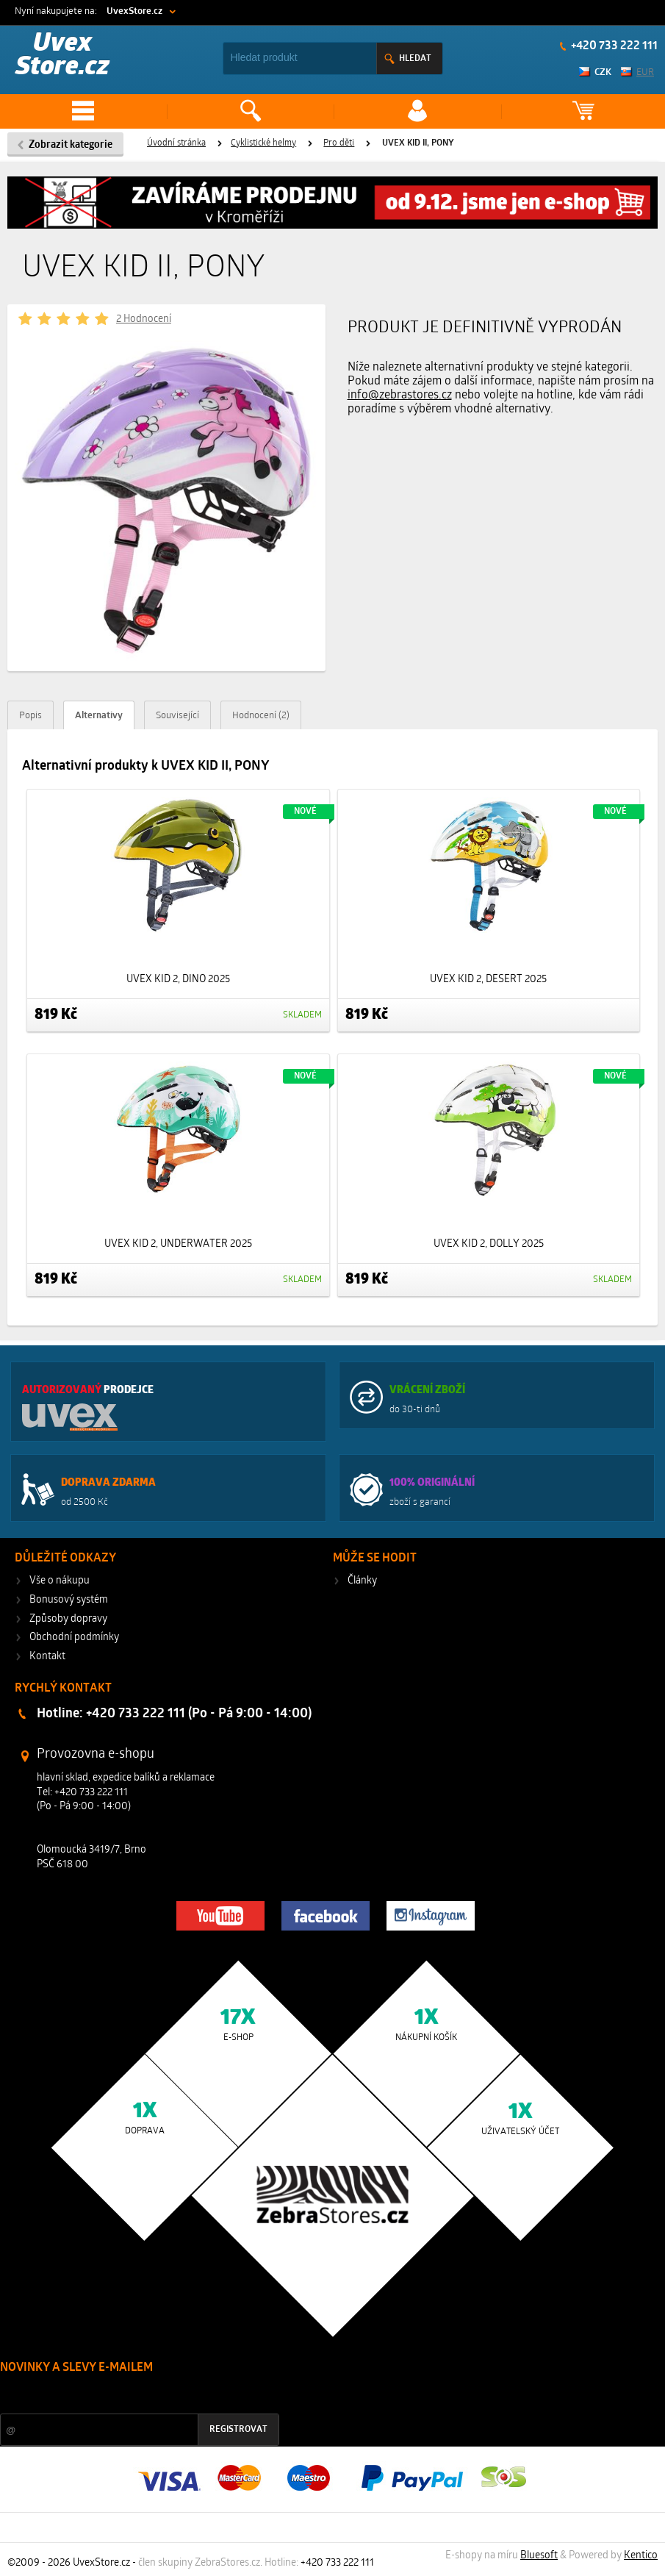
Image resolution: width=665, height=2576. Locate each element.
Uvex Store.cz (62, 56)
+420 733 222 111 (613, 46)
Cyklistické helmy (263, 143)
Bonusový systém (68, 1600)
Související (177, 715)
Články (362, 1580)
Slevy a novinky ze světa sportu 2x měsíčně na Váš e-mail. (125, 2395)
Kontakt (47, 1656)
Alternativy (99, 715)
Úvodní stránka (176, 143)
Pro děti (338, 143)
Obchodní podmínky (74, 1637)
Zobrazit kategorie (70, 145)
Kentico (641, 2555)
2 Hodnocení (143, 319)
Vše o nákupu (59, 1580)
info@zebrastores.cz (400, 395)
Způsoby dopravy (68, 1619)
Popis (30, 715)
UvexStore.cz (134, 11)
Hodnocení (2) (261, 715)
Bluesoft (539, 2555)
